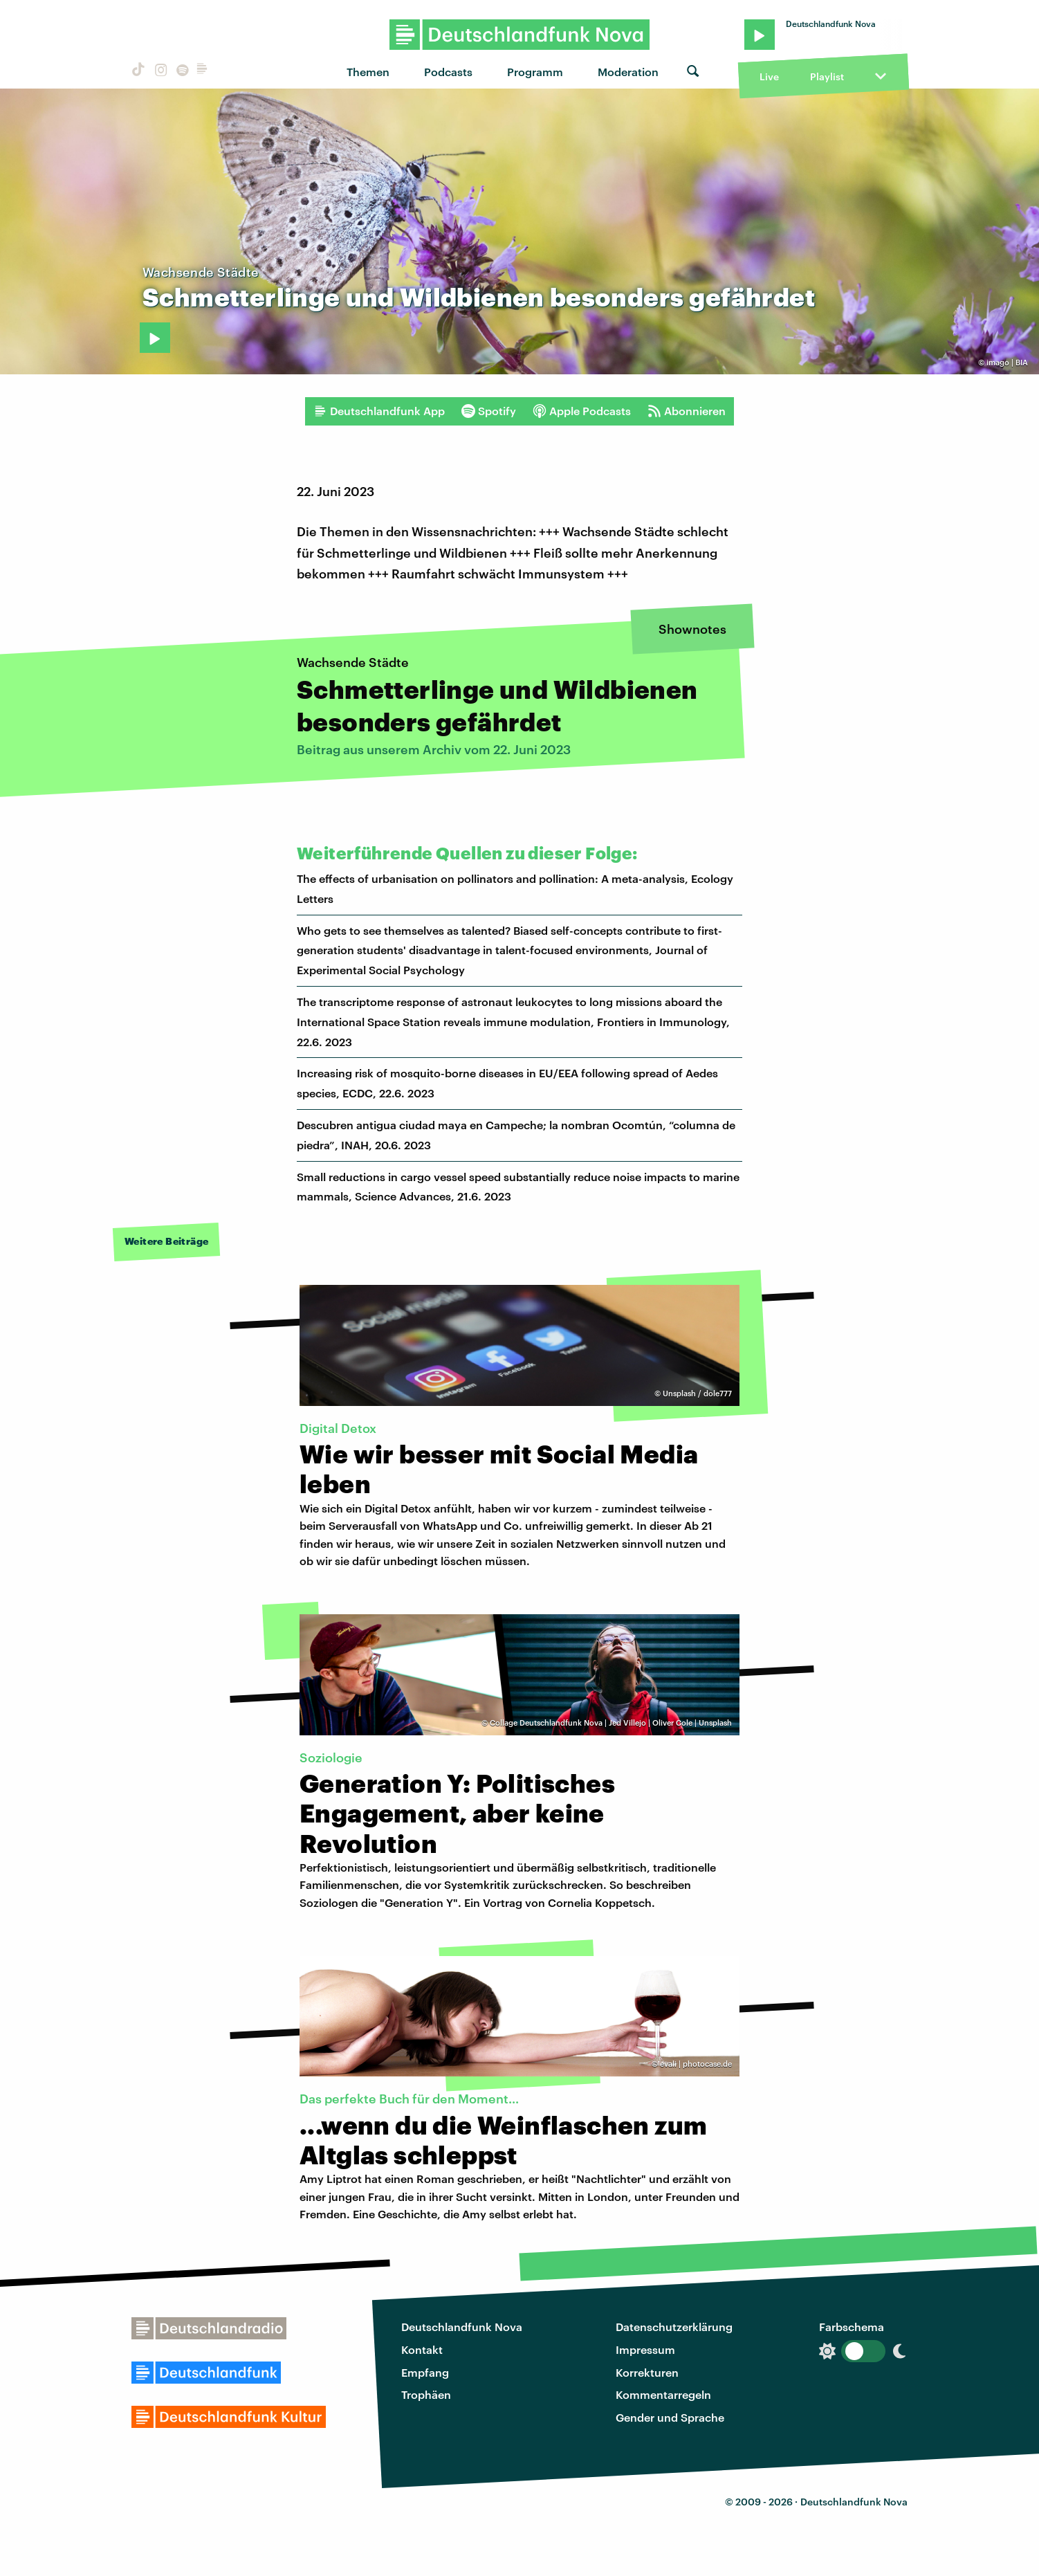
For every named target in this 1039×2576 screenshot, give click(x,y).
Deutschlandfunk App (379, 411)
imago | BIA (1007, 362)
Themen (368, 71)
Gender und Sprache (670, 2417)
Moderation (628, 71)
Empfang (425, 2372)
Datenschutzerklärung (674, 2326)
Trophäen (426, 2394)
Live (769, 76)
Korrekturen (647, 2372)
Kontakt (422, 2349)
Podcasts (448, 71)
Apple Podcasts (582, 411)
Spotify (488, 411)
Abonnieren (686, 411)
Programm (535, 71)
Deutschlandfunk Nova (461, 2326)
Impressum (645, 2349)
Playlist (827, 76)
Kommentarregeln (663, 2394)
